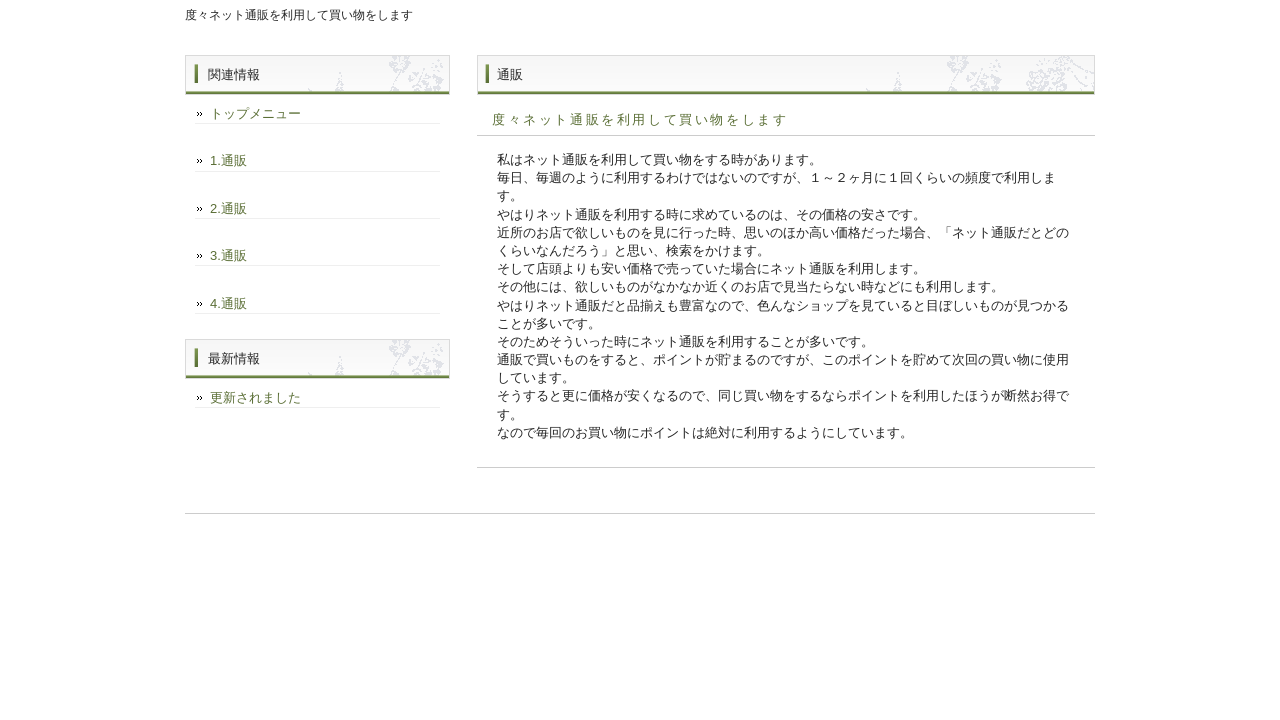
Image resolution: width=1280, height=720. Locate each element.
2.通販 (228, 208)
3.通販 (228, 255)
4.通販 (228, 303)
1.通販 (228, 160)
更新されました (255, 397)
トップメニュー (255, 113)
